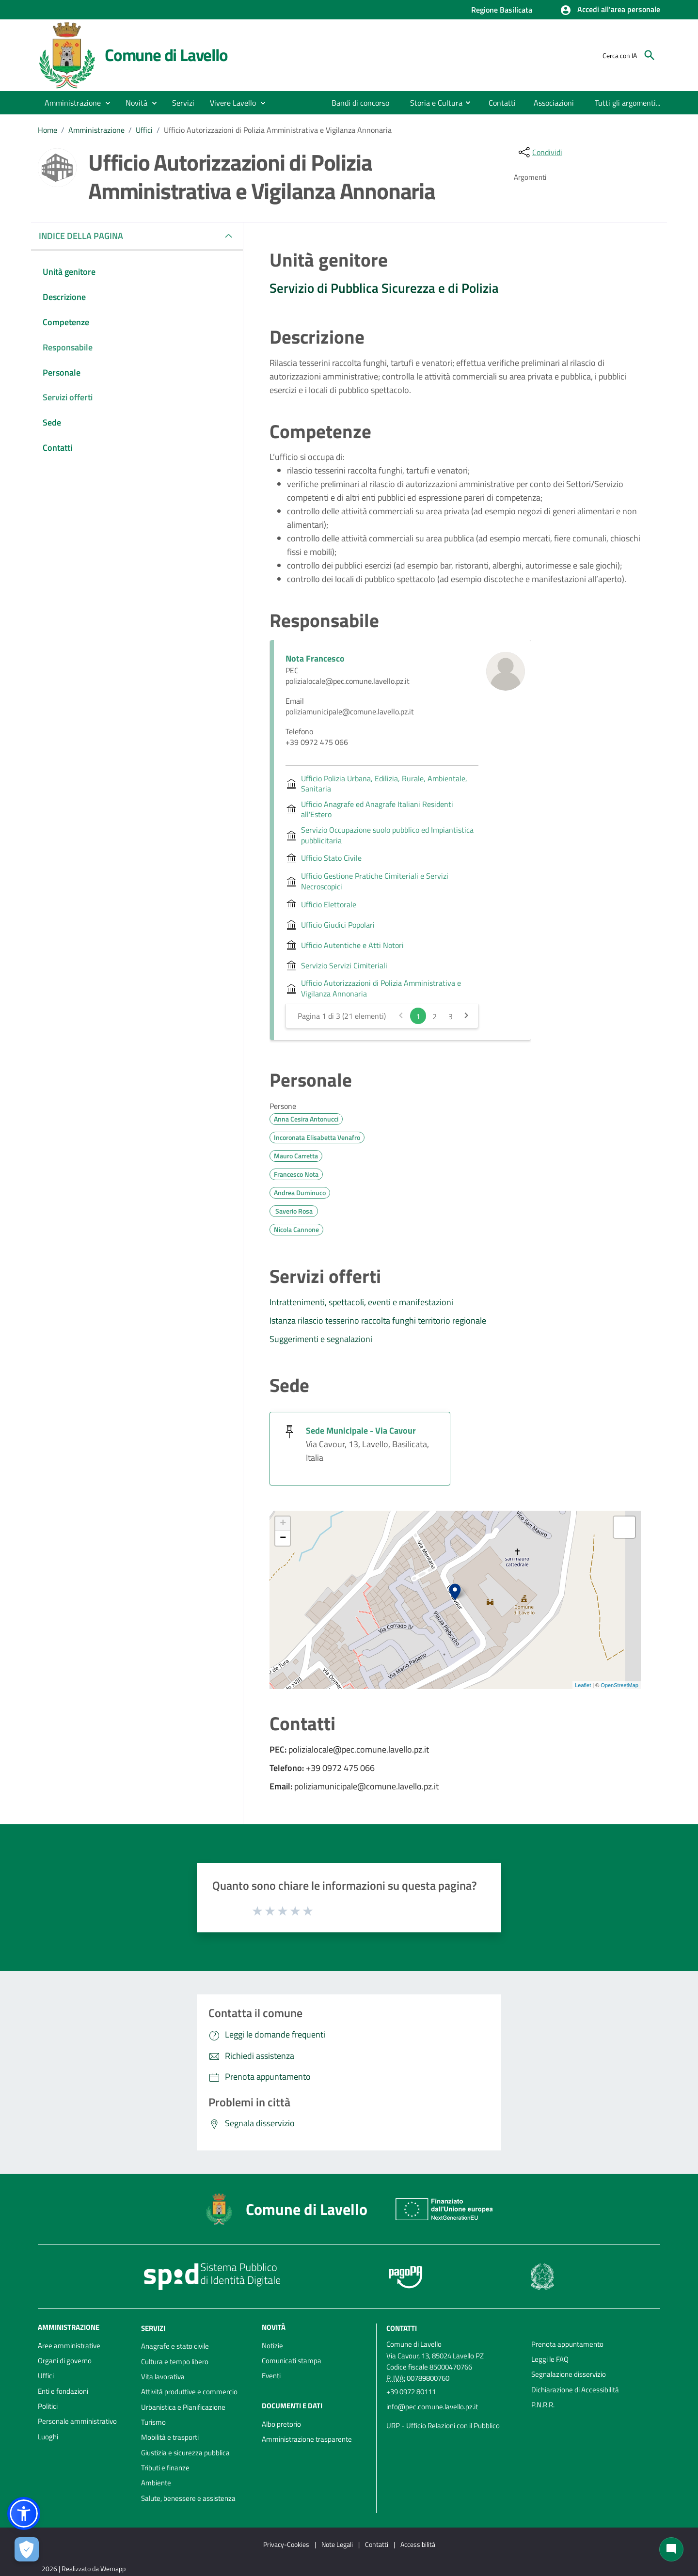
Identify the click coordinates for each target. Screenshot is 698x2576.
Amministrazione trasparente (307, 2439)
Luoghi (48, 2436)
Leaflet (583, 1685)
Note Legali (337, 2544)
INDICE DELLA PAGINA (85, 235)
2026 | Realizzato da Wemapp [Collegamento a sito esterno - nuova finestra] (84, 2568)
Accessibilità (417, 2544)
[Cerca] (649, 55)
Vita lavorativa (163, 2376)
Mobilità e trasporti (170, 2437)
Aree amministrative (69, 2345)
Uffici (144, 130)
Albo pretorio (281, 2424)
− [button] (283, 1538)
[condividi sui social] (539, 152)
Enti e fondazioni (63, 2391)
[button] (610, 10)
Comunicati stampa (291, 2360)
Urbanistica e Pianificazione (183, 2407)
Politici (48, 2406)
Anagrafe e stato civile (175, 2346)
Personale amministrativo (77, 2421)
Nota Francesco (315, 658)
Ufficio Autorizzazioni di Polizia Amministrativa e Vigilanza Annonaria (278, 130)
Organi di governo (65, 2360)
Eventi (271, 2375)
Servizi (153, 2327)
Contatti (401, 2327)
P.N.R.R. (543, 2404)
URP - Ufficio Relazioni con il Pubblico (443, 2425)
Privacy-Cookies (286, 2544)
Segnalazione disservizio (568, 2374)
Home (47, 130)
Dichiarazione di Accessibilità (575, 2389)
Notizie (272, 2345)
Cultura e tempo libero (174, 2361)
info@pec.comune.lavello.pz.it (432, 2406)
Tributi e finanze (165, 2467)
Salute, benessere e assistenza (188, 2498)
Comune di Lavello (166, 55)
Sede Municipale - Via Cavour (361, 1430)
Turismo (153, 2422)
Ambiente (156, 2482)
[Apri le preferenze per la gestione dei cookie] (27, 2549)
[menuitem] (360, 102)
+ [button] (283, 1524)
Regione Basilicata (501, 10)
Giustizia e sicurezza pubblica (185, 2452)
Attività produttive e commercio (189, 2391)
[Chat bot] (671, 2549)
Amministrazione (96, 130)
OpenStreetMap (619, 1685)
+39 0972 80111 (411, 2391)
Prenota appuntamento (567, 2344)
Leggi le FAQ (550, 2359)
